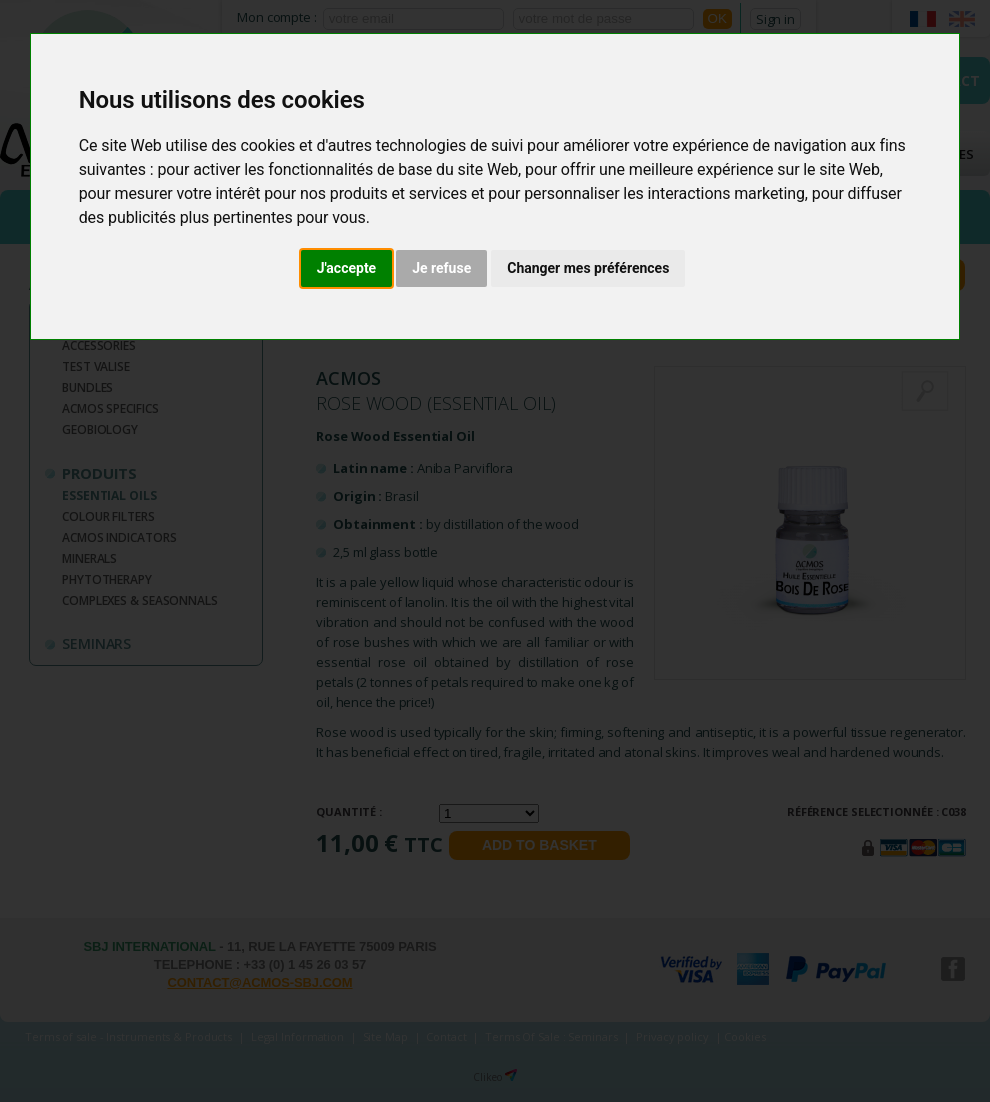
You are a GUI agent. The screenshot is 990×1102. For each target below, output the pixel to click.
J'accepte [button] (347, 268)
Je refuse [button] (441, 268)
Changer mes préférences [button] (588, 268)
